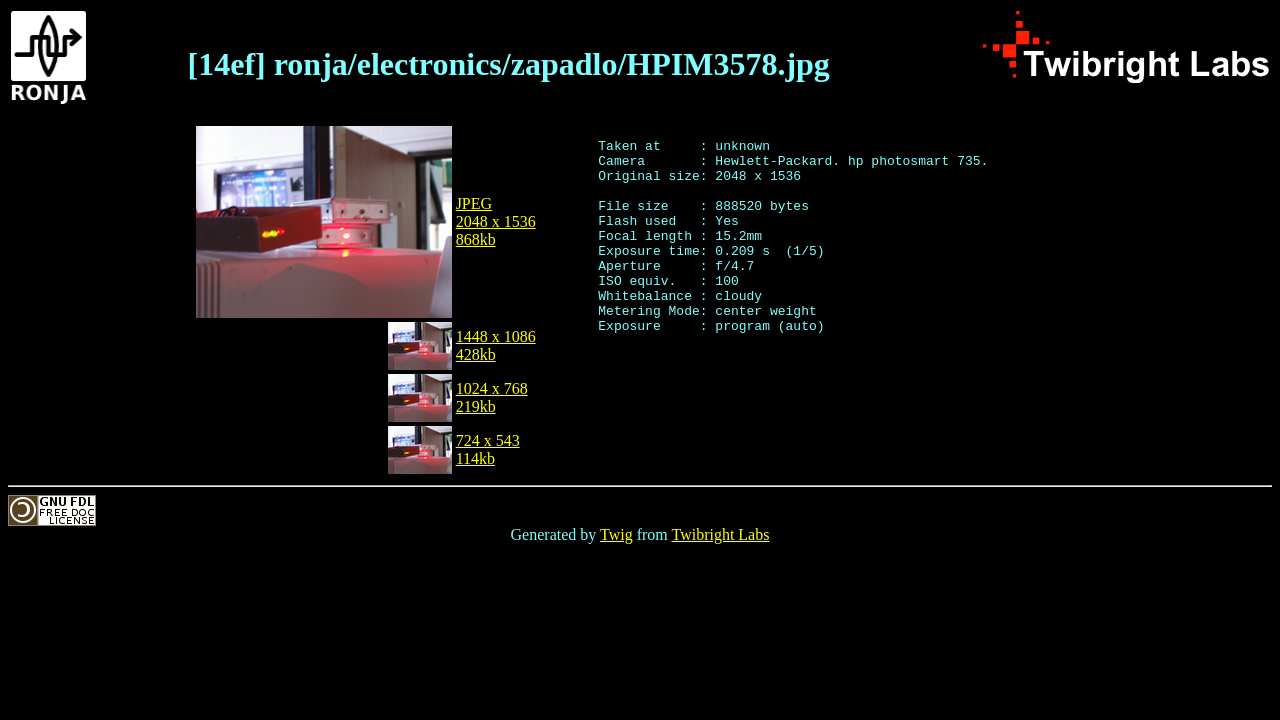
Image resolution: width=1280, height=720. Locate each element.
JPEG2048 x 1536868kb (496, 221)
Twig (616, 534)
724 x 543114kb (488, 449)
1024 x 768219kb (492, 397)
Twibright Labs (720, 534)
